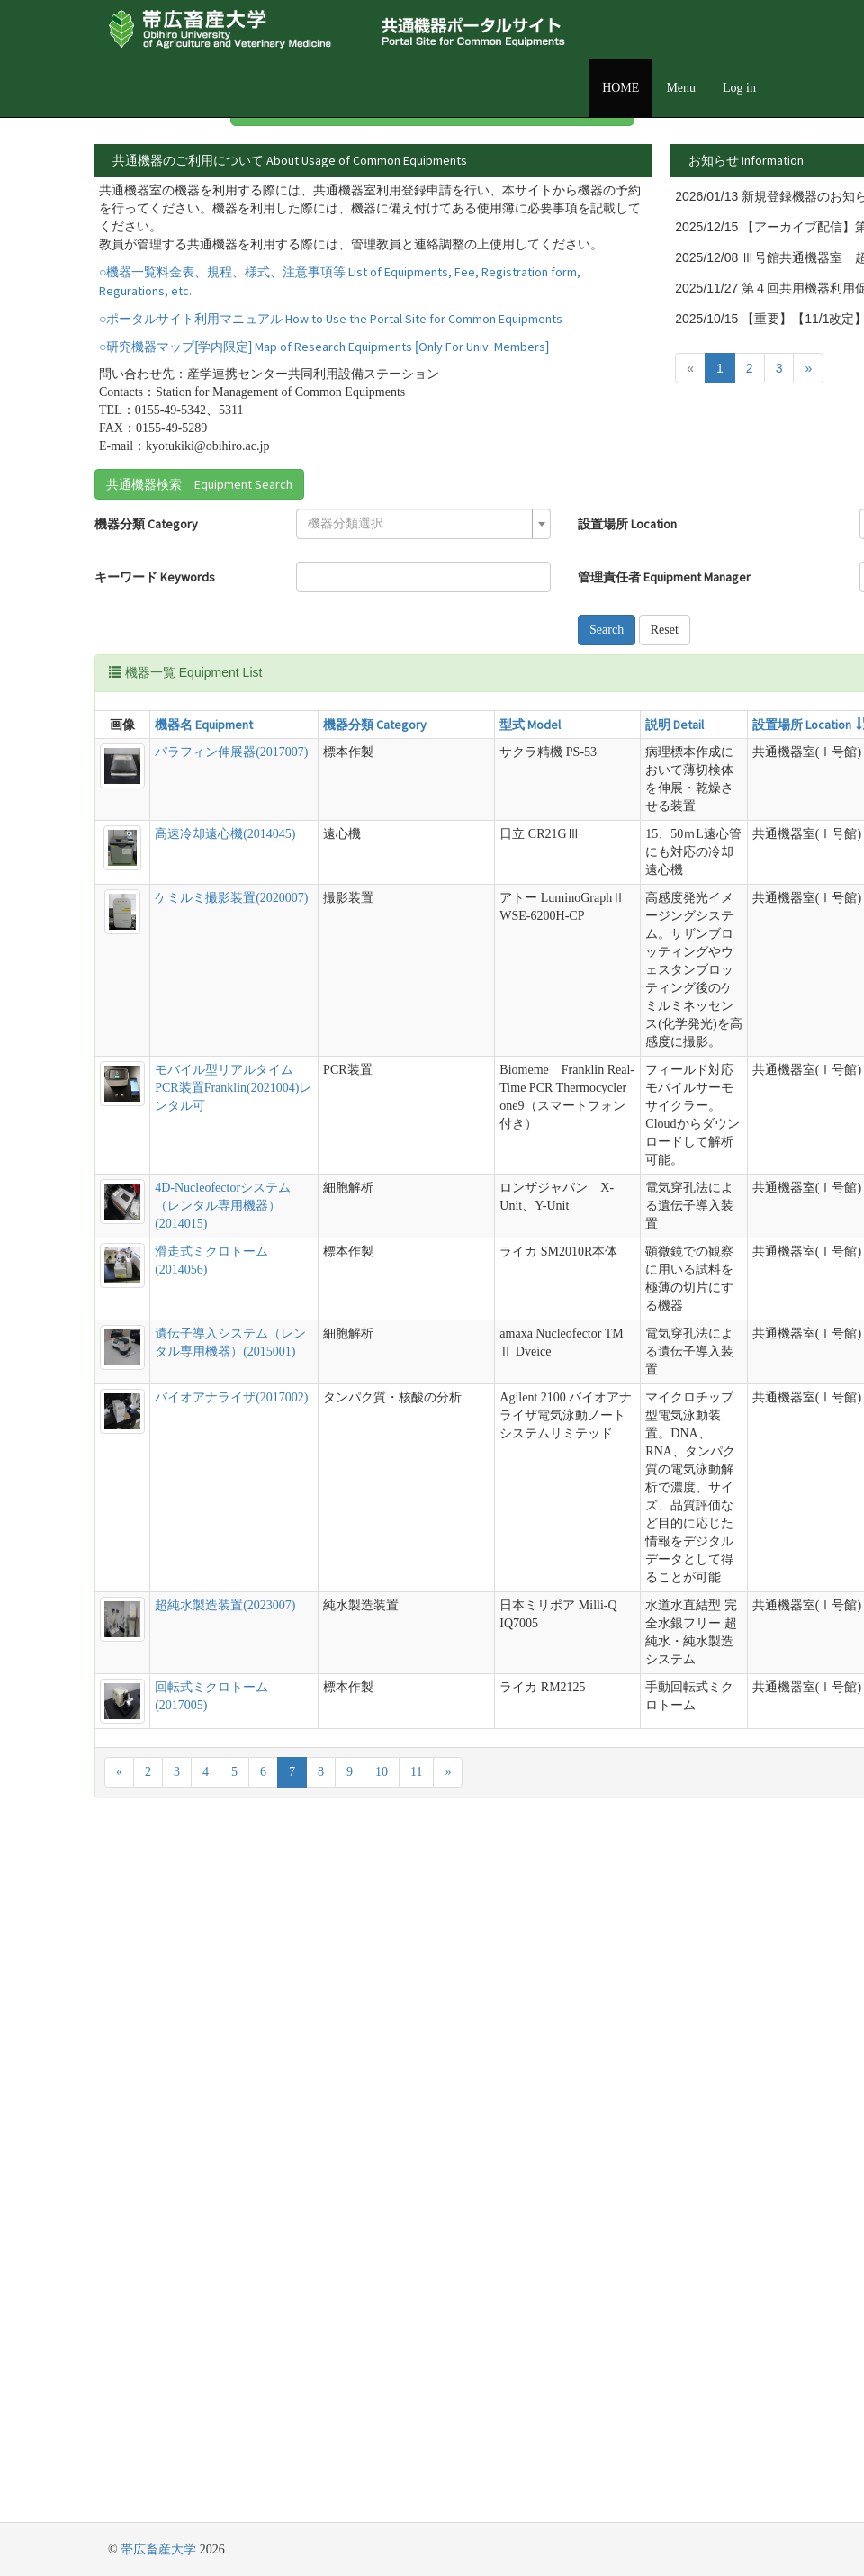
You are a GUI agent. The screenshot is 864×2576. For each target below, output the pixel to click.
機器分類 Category (146, 612)
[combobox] (304, 612)
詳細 (708, 211)
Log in (739, 88)
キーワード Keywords (126, 674)
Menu (681, 88)
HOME (620, 88)
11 (416, 2460)
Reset (435, 751)
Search (438, 720)
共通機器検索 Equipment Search (199, 572)
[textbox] (299, 612)
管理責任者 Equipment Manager (471, 674)
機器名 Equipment (184, 846)
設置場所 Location (459, 612)
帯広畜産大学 (158, 2549)
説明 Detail (479, 846)
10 (381, 2460)
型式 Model (387, 846)
